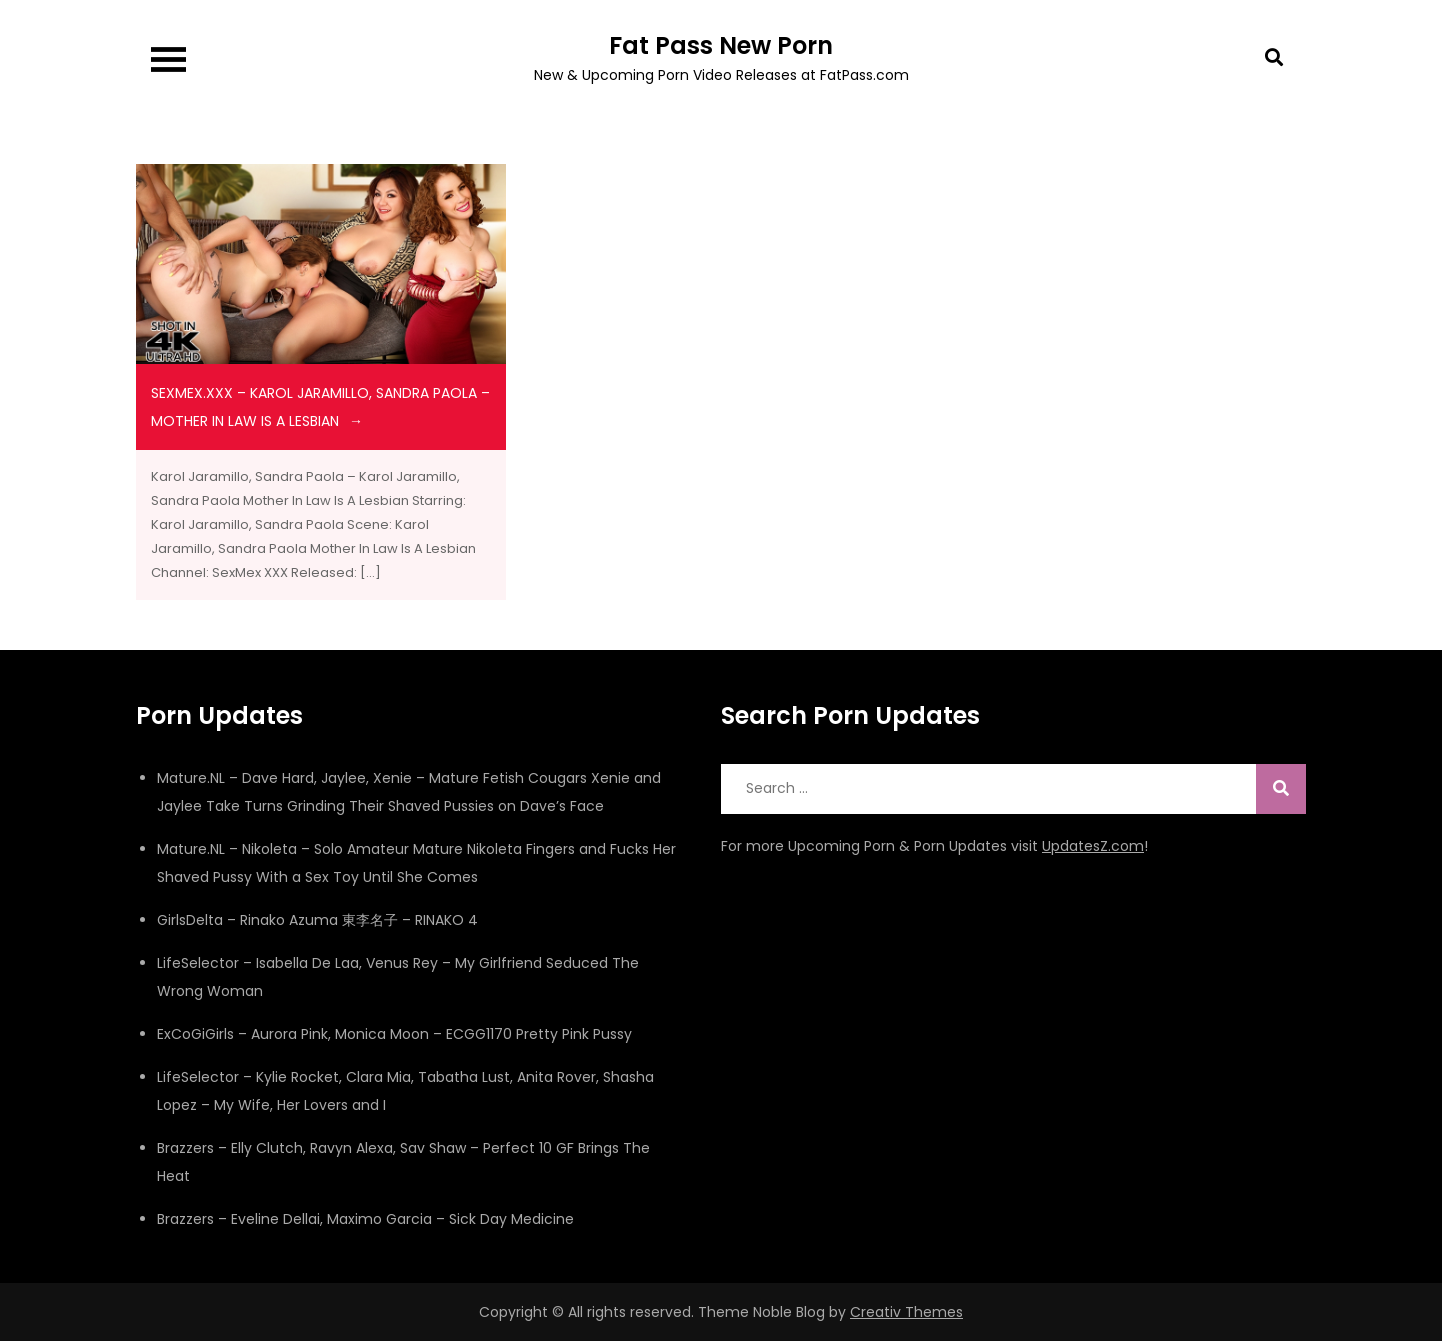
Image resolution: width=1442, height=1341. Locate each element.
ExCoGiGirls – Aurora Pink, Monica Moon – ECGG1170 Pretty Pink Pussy (394, 1034)
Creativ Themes (906, 1312)
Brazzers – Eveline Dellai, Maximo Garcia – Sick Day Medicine (365, 1219)
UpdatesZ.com (1093, 846)
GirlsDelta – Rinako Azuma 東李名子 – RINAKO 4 (317, 920)
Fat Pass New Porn (721, 45)
